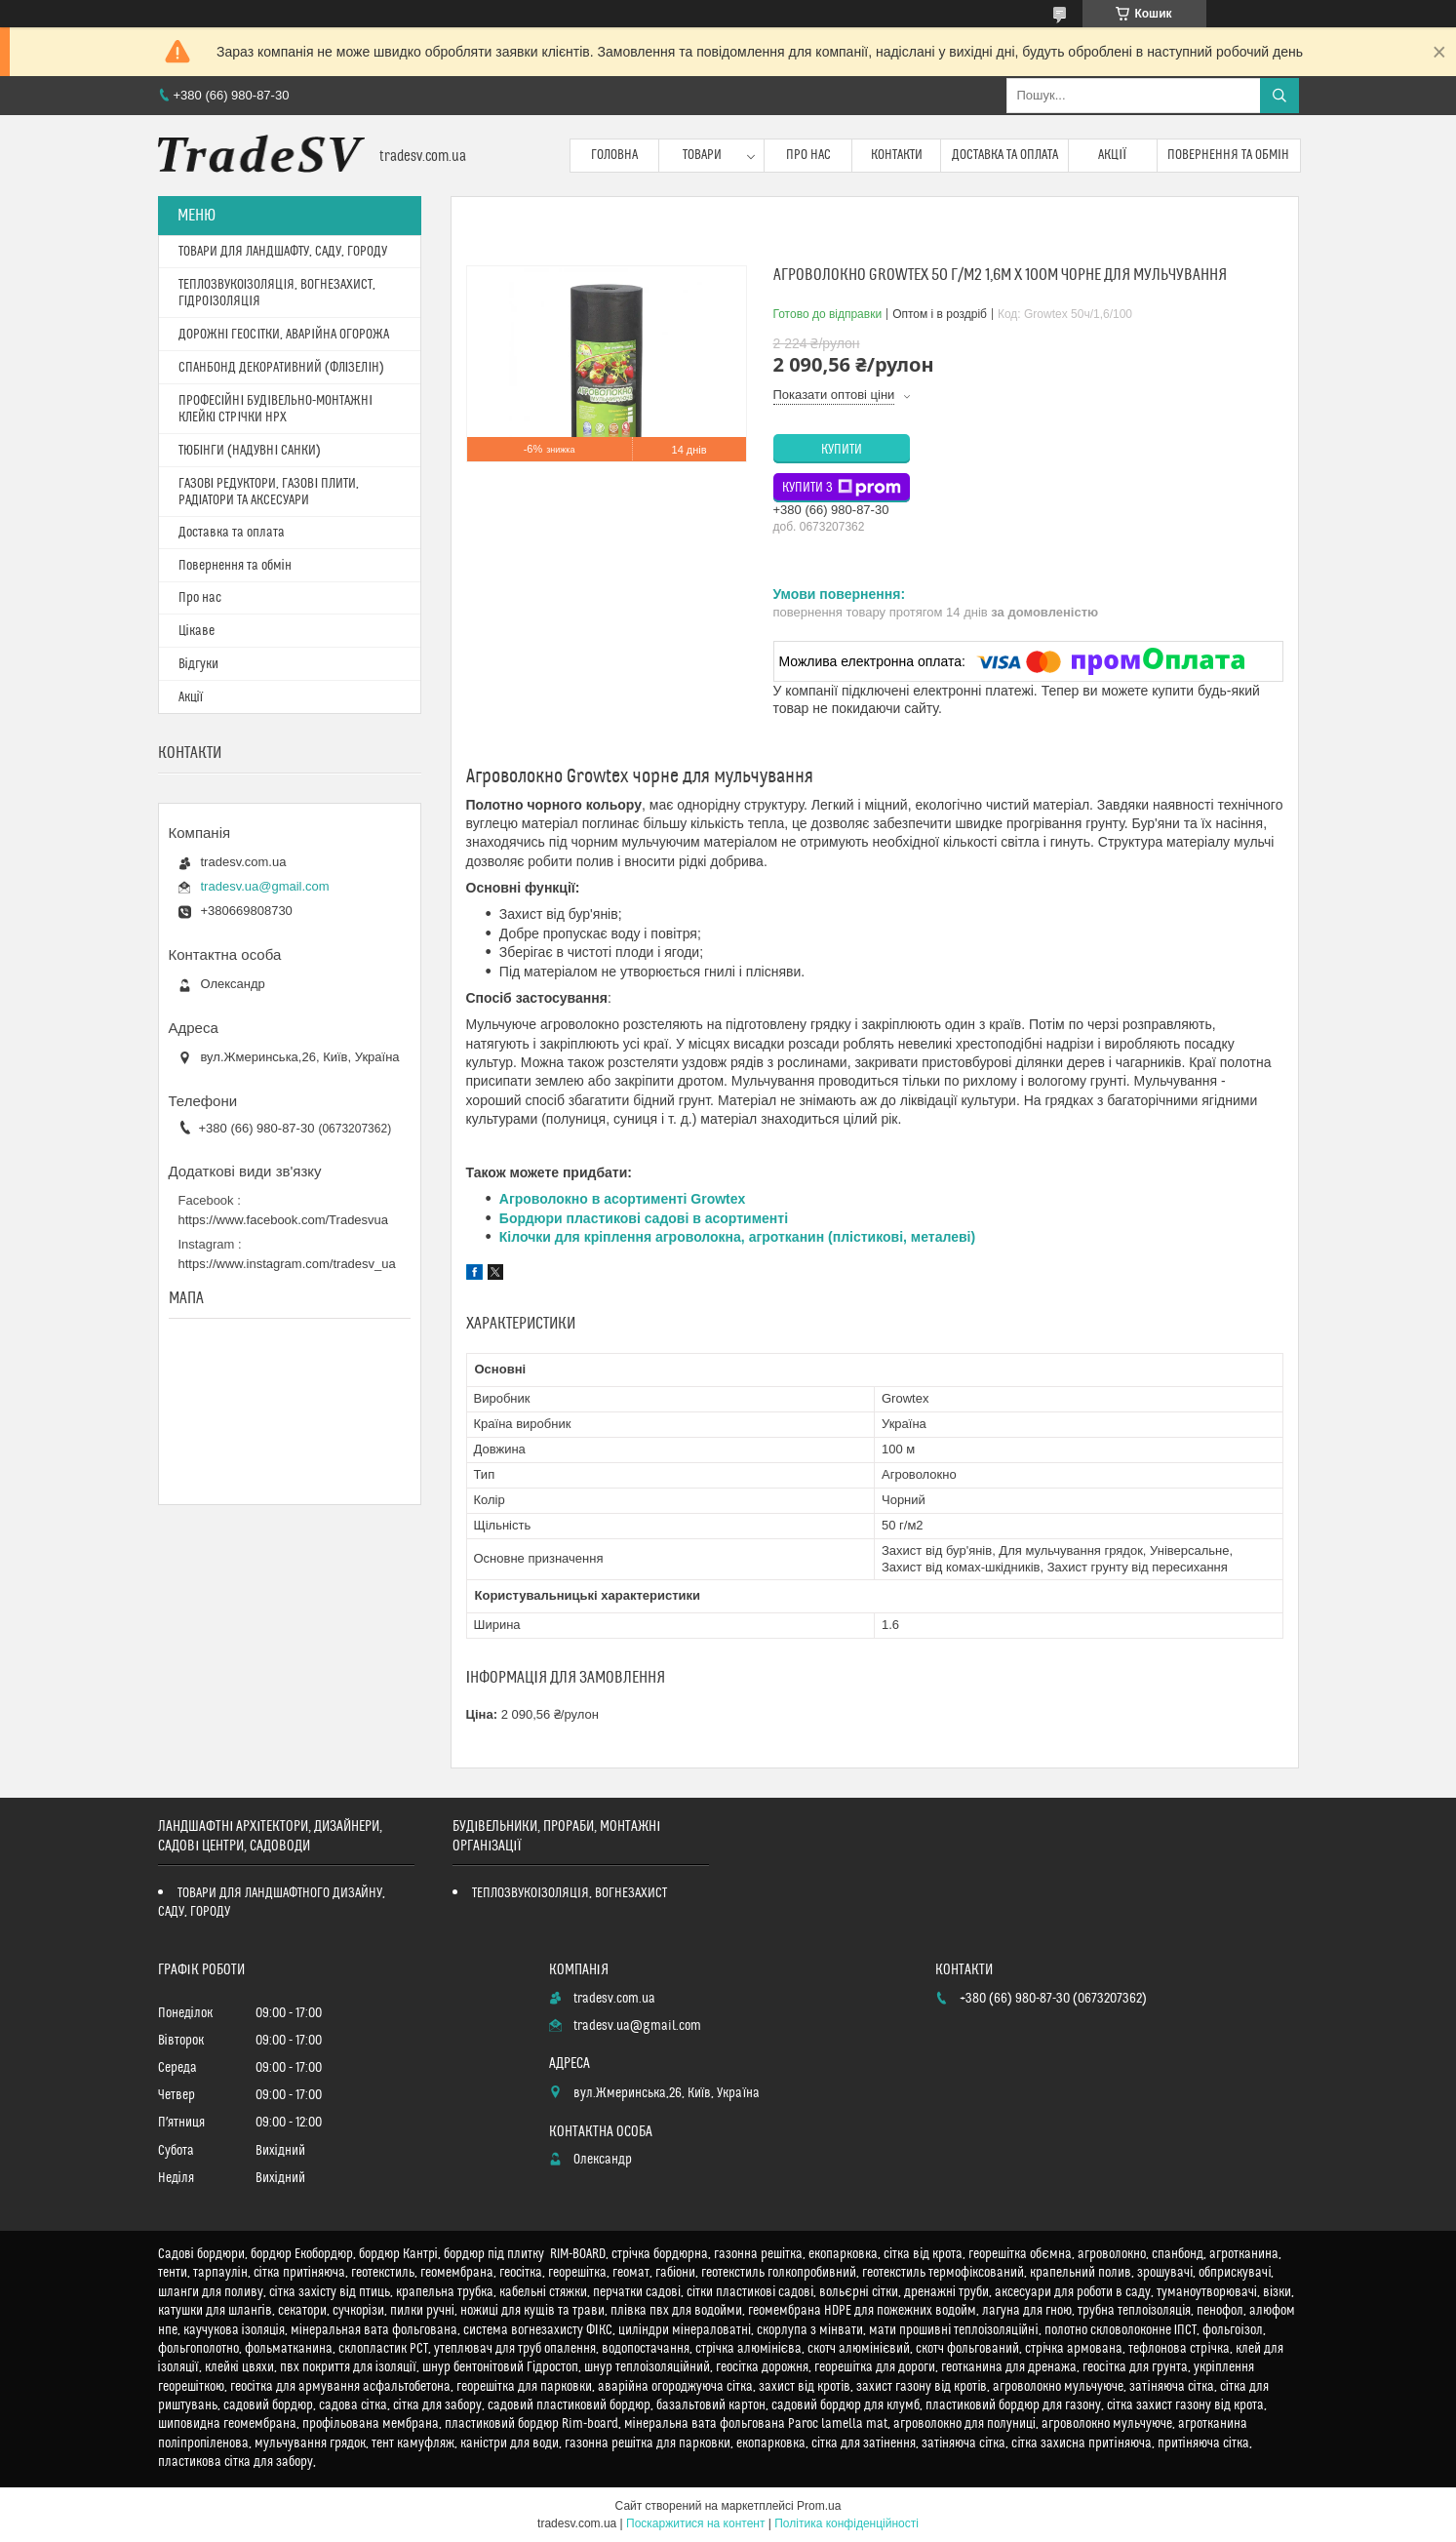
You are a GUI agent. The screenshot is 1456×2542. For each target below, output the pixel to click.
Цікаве (196, 631)
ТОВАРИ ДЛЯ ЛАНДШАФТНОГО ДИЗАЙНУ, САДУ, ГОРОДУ (271, 1903)
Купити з (841, 487)
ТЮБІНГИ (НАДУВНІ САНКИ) (250, 450)
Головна (614, 155)
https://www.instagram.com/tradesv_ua (287, 1263)
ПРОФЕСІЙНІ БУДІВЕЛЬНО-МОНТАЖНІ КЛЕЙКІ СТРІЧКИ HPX (276, 409)
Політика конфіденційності (846, 2523)
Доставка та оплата (1005, 155)
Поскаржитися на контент (695, 2523)
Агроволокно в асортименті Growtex (622, 1199)
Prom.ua (819, 2506)
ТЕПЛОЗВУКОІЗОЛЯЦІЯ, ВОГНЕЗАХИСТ (569, 1893)
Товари (702, 155)
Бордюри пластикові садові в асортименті (643, 1218)
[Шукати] (1279, 95)
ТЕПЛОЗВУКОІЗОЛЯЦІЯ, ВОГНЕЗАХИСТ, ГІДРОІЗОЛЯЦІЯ (277, 293)
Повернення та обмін (1228, 155)
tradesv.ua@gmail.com (265, 886)
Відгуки (198, 664)
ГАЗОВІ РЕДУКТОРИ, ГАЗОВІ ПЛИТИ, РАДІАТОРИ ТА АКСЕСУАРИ (269, 492)
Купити (841, 449)
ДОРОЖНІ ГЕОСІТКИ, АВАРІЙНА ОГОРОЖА (284, 334)
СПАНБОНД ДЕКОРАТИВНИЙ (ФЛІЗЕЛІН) (281, 368)
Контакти (897, 155)
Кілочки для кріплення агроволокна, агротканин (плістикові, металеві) (737, 1237)
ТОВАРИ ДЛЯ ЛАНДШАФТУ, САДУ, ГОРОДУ (282, 251)
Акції (1112, 155)
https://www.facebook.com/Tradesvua (283, 1219)
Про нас (808, 155)
